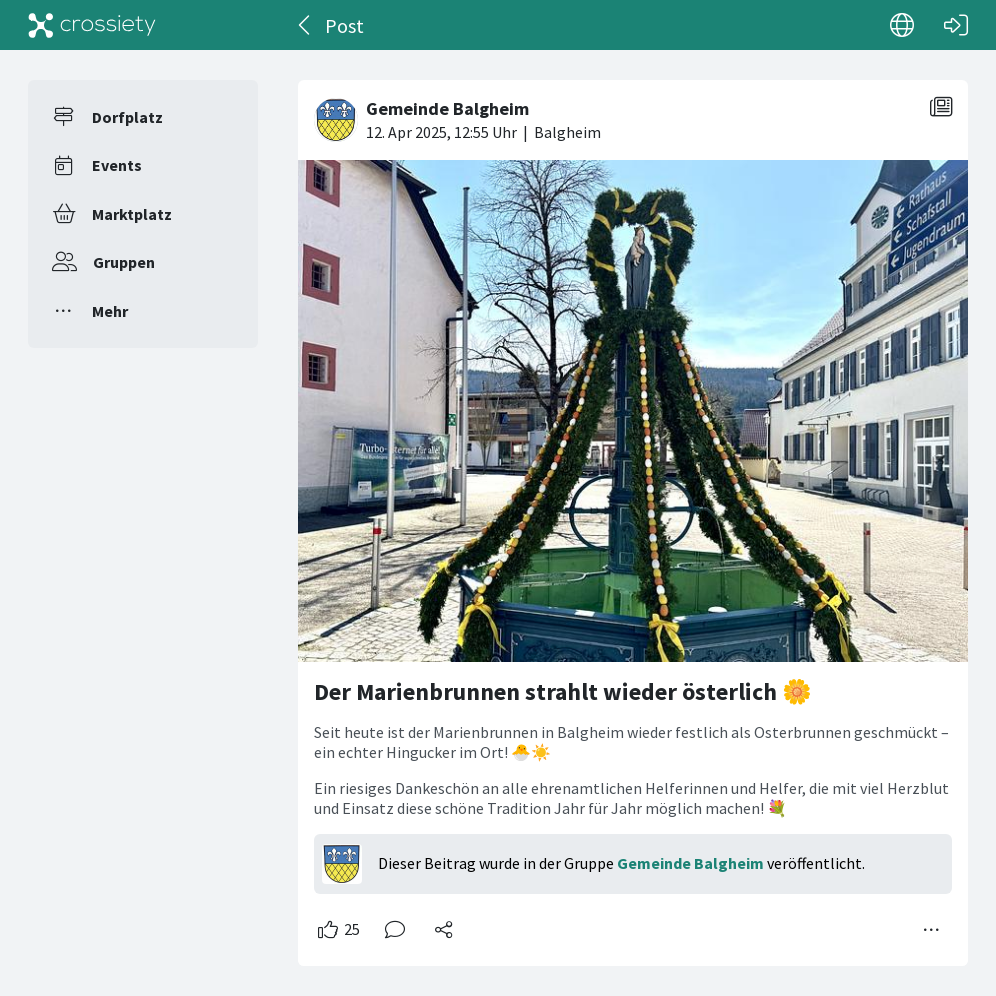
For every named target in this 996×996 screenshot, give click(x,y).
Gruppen (124, 262)
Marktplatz (132, 214)
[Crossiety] (92, 25)
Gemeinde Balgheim (690, 863)
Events (117, 165)
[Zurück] (305, 25)
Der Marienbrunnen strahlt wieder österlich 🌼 (563, 691)
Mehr (110, 311)
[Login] (956, 25)
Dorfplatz (127, 117)
